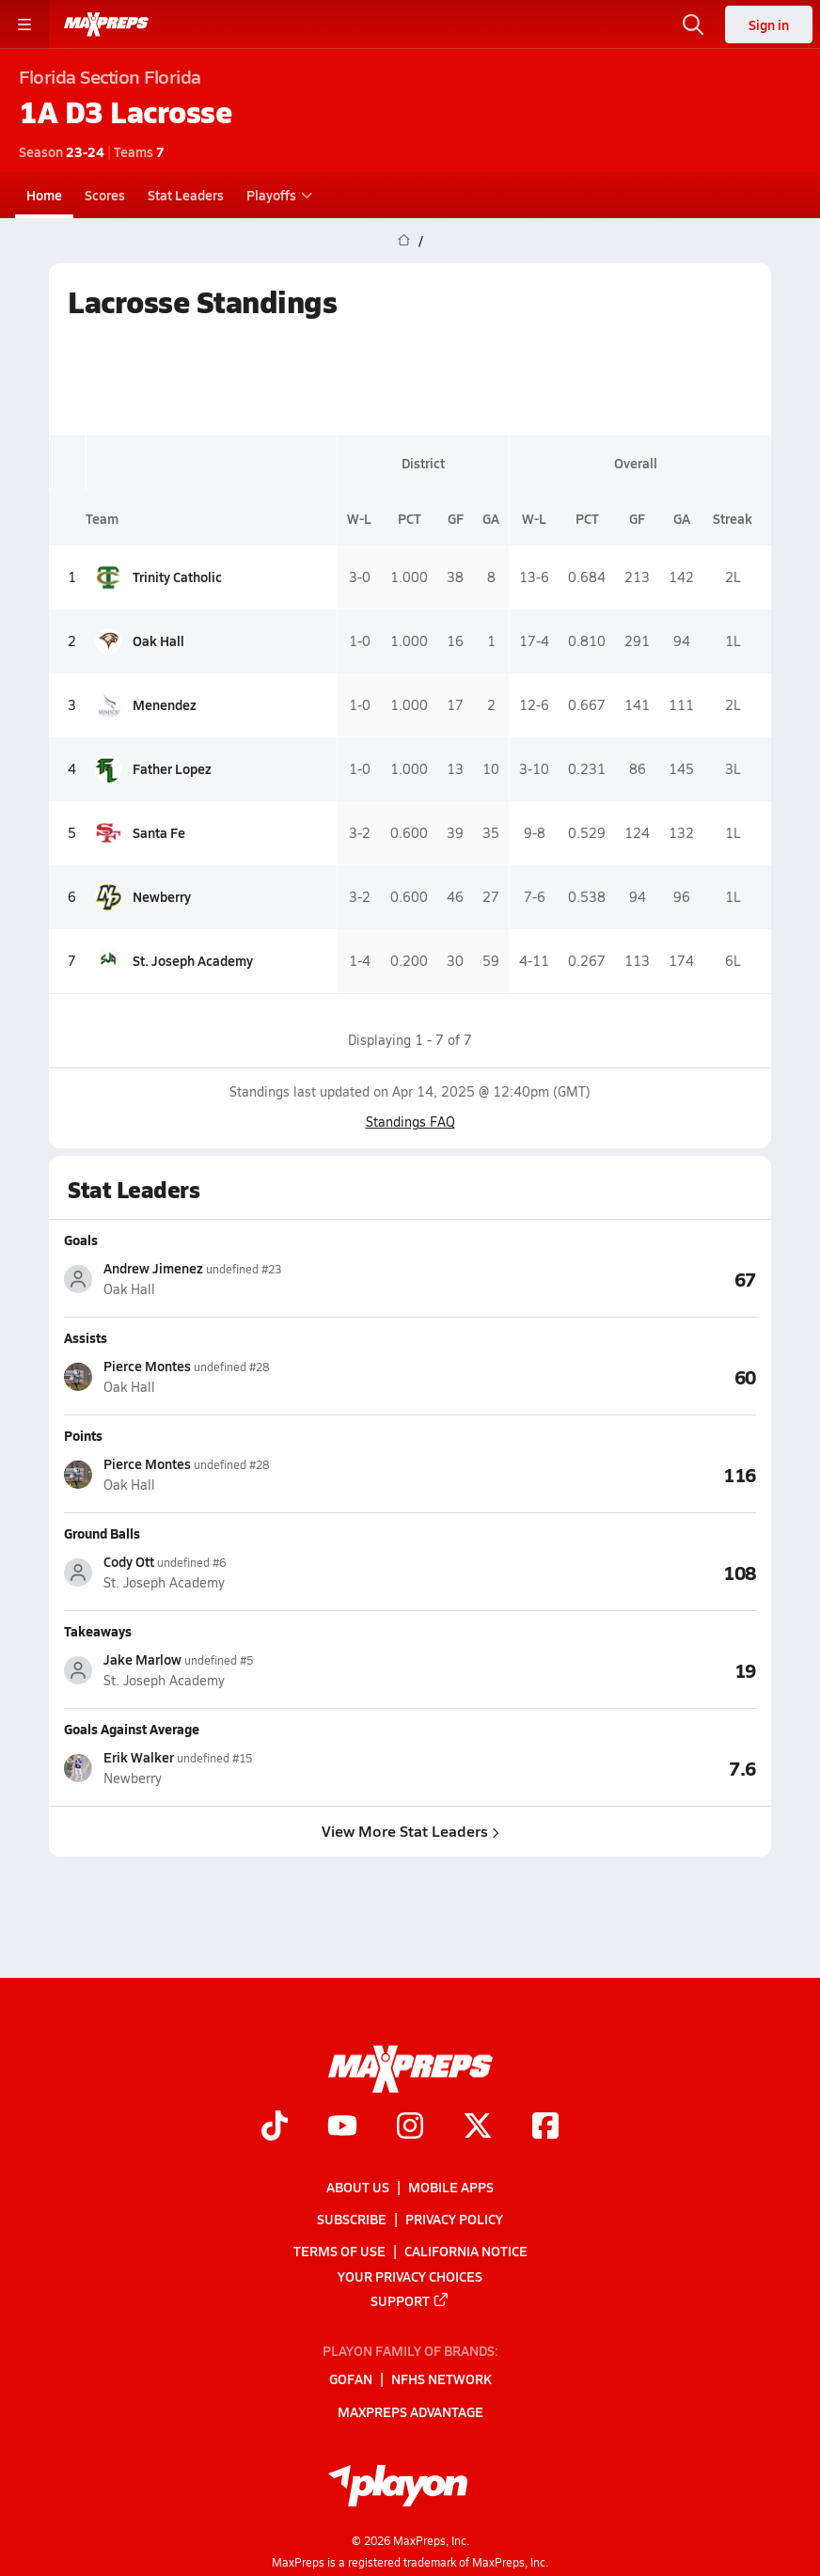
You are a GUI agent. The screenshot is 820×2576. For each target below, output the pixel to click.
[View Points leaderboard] (583, 1473)
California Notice (466, 2251)
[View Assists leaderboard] (583, 1376)
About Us (357, 2186)
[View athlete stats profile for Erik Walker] (237, 1767)
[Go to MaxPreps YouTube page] (342, 2128)
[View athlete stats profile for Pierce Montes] (237, 1376)
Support (410, 2300)
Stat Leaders (186, 194)
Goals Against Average (131, 1728)
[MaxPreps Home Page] (404, 241)
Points (83, 1435)
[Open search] (693, 24)
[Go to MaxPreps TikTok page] (275, 2128)
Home (44, 194)
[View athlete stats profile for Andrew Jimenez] (237, 1278)
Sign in (769, 24)
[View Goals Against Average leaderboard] (583, 1767)
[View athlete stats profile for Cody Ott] (237, 1572)
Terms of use (339, 2251)
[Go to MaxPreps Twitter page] (478, 2128)
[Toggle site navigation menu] (24, 24)
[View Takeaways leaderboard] (583, 1669)
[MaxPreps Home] (106, 24)
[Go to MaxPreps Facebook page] (545, 2128)
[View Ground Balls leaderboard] (583, 1571)
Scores (105, 194)
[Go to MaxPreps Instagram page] (410, 2128)
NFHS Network (441, 2379)
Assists (85, 1337)
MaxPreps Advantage (410, 2411)
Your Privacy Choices (410, 2276)
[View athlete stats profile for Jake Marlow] (237, 1670)
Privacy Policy (454, 2218)
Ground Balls (102, 1533)
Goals (81, 1239)
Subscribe (351, 2218)
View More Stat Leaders (410, 1830)
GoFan (350, 2379)
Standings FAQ (410, 1121)
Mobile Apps (451, 2186)
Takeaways (98, 1630)
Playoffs (277, 194)
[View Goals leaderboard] (583, 1278)
